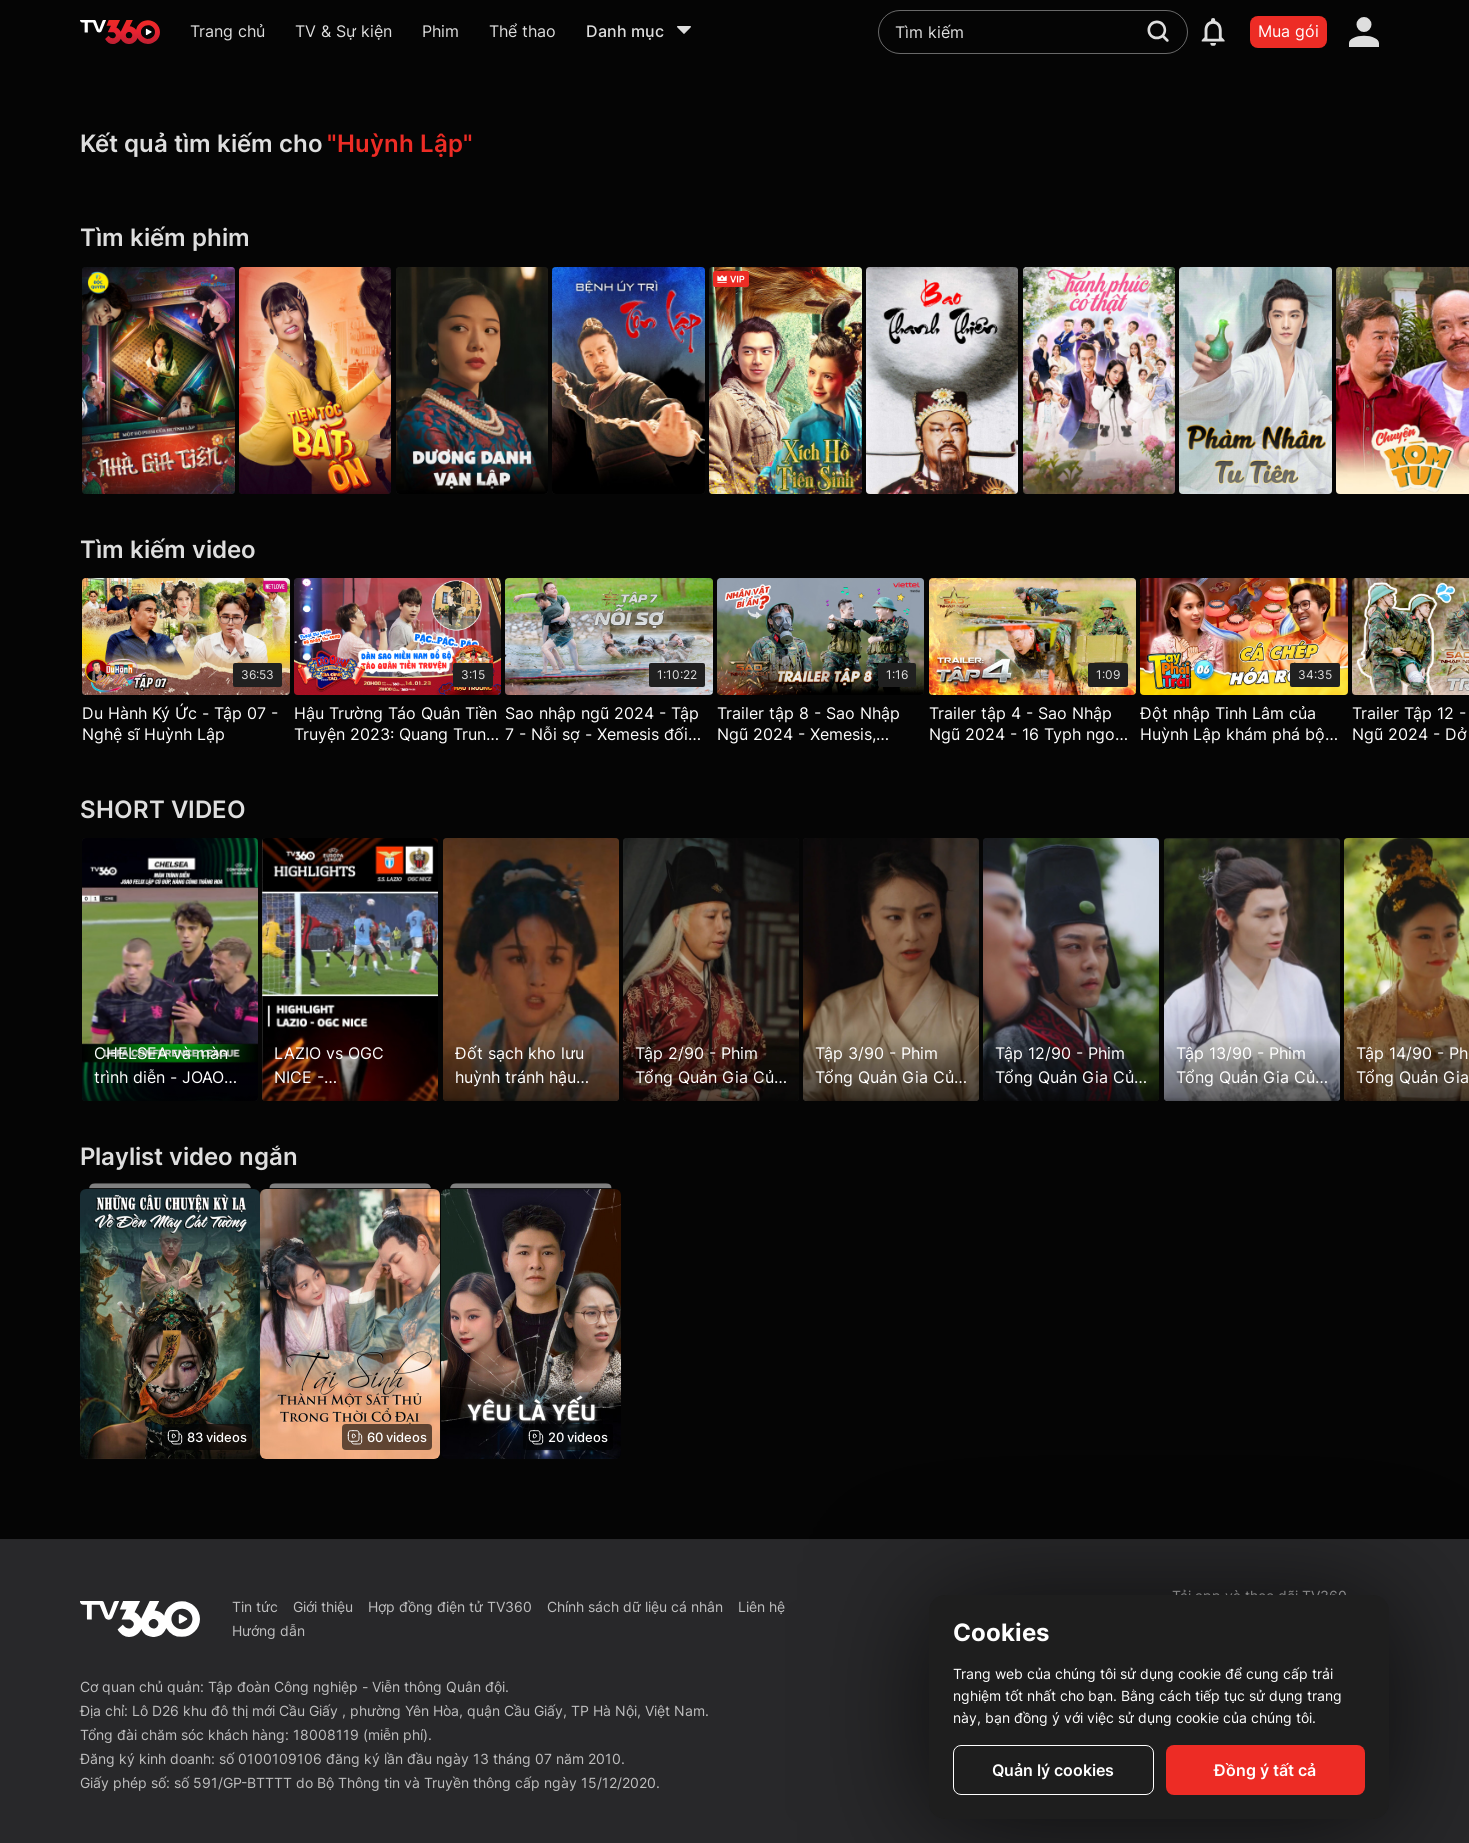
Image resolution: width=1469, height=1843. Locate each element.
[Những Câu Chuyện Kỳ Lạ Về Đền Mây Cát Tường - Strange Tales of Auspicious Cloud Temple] (170, 1321)
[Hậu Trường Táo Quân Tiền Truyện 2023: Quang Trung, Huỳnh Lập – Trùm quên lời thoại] (406, 665)
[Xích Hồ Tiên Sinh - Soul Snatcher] (817, 380)
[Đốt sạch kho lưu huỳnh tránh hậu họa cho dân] (546, 969)
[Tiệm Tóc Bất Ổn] (323, 380)
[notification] (1213, 32)
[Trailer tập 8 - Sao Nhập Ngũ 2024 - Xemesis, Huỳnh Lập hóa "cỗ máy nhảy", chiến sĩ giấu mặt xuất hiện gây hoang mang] (845, 665)
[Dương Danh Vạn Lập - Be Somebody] (487, 380)
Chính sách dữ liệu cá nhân (635, 1606)
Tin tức (255, 1606)
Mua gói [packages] (1288, 31)
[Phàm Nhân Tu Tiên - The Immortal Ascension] (1310, 380)
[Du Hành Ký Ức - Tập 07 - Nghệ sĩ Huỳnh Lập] (186, 665)
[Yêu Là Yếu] (546, 1321)
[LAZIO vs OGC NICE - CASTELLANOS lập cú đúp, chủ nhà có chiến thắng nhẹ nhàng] (358, 969)
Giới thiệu (323, 1606)
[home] (120, 32)
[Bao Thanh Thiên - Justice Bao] (981, 380)
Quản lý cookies (1053, 1770)
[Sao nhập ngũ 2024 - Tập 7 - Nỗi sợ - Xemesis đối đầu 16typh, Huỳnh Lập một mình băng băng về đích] (625, 665)
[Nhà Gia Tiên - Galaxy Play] (158, 380)
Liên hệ (761, 1606)
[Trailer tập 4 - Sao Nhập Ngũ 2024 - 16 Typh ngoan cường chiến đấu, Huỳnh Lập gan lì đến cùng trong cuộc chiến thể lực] (1064, 665)
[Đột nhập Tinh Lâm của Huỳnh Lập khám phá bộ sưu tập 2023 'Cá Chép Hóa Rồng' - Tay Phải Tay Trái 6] (1284, 665)
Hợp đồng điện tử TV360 (450, 1606)
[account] (1364, 32)
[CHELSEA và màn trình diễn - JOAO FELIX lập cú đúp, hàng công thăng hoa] (170, 969)
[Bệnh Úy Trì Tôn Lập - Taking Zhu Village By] (652, 380)
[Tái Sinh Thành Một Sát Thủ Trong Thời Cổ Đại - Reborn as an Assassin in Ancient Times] (358, 1321)
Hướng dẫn (268, 1630)
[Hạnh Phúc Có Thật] (1146, 380)
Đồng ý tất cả (1265, 1770)
